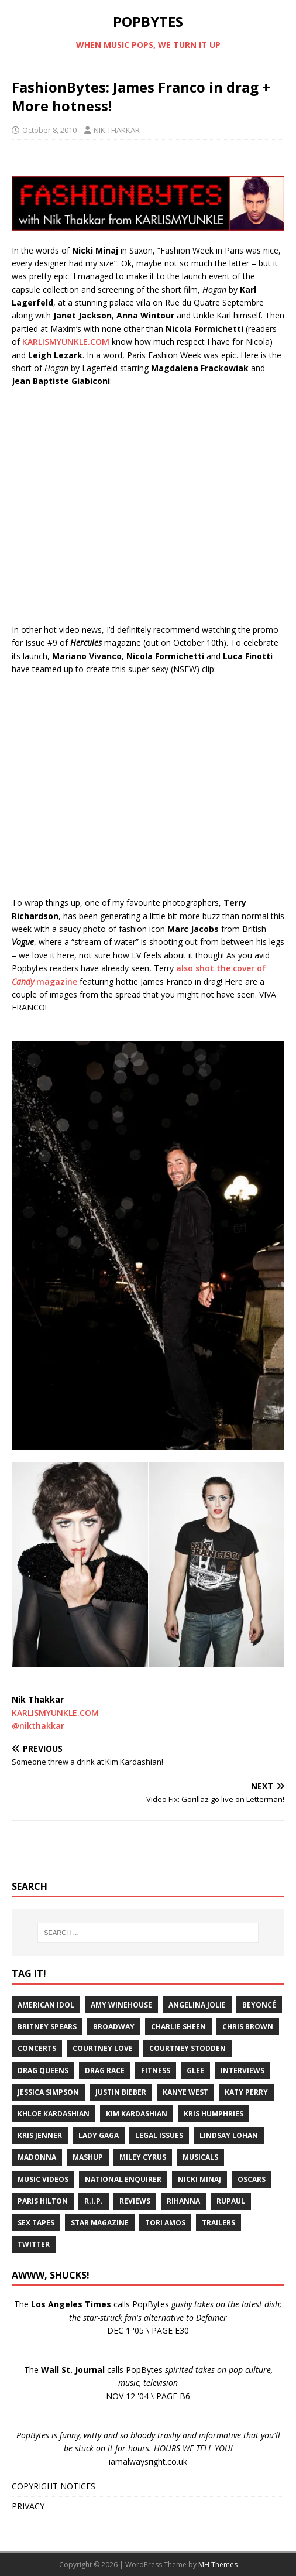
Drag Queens (43, 2070)
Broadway (114, 2027)
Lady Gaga (98, 2135)
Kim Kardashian (136, 2114)
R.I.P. (93, 2201)
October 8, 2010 (49, 130)
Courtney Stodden (187, 2048)
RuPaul (230, 2201)
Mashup (88, 2157)
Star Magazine (100, 2223)
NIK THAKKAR (117, 130)
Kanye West (185, 2092)
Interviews (242, 2070)
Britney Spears (47, 2027)
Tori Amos (165, 2223)
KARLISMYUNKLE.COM (65, 341)
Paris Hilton (43, 2201)
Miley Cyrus (142, 2157)
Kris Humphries (213, 2114)
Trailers (218, 2223)
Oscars (252, 2179)
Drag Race (105, 2070)
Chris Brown (247, 2027)
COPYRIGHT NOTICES (53, 2486)
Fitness (155, 2070)
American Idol (46, 2005)
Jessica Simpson (48, 2092)
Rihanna (183, 2201)
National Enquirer (123, 2179)
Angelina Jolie (197, 2005)
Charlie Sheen (178, 2027)
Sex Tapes (36, 2223)
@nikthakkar (38, 1725)
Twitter (34, 2244)
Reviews (134, 2201)
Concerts (37, 2048)
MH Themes (218, 2565)
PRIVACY (28, 2506)
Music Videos (43, 2179)
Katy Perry (246, 2092)
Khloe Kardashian (54, 2114)
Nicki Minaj (199, 2179)
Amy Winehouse (121, 2005)
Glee (195, 2070)
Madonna (37, 2157)
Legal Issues (159, 2135)
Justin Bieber (120, 2092)
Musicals (200, 2157)
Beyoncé (259, 2005)
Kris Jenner (40, 2135)
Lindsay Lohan (228, 2135)
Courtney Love (103, 2048)
